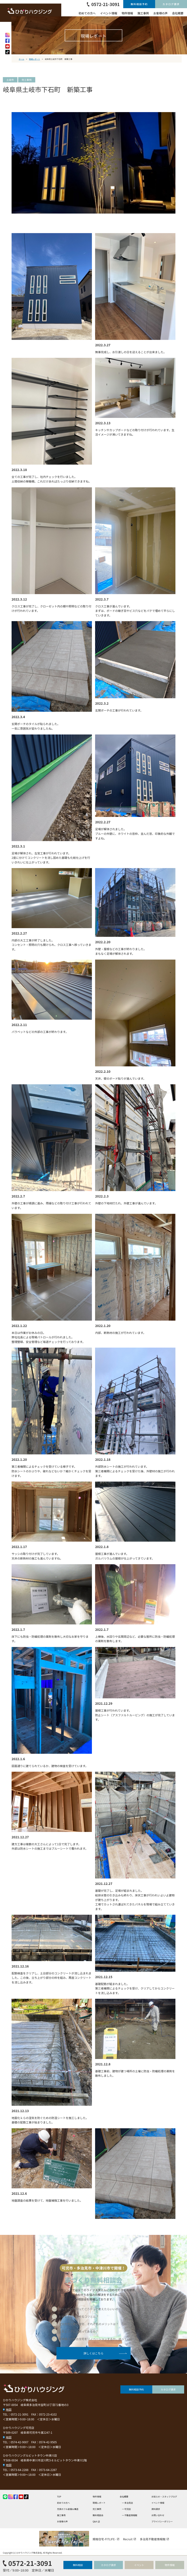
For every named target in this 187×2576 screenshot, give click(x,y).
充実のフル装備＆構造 (67, 2508)
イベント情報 (108, 13)
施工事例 (143, 13)
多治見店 (128, 2502)
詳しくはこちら (93, 2353)
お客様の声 (160, 13)
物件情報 (127, 13)
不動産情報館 (130, 2515)
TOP (59, 2496)
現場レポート (99, 2502)
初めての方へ (87, 13)
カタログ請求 (171, 4)
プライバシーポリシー (162, 2521)
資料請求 (155, 2508)
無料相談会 (98, 2515)
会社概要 (177, 13)
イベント (139, 2565)
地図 (8, 2409)
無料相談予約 (139, 4)
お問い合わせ (157, 2515)
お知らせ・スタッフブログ (164, 2496)
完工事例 (97, 2508)
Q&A (96, 2521)
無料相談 (78, 2565)
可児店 (127, 2508)
